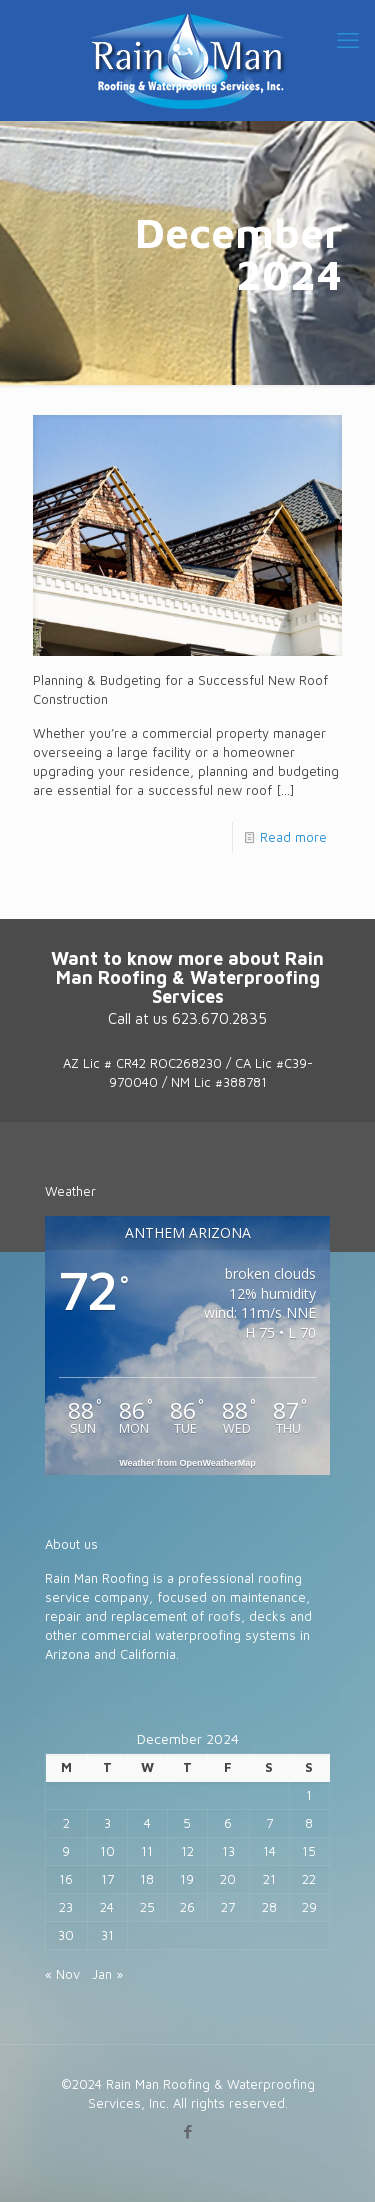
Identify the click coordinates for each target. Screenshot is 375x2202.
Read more (293, 837)
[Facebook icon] (187, 2131)
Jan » (107, 1974)
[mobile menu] (348, 40)
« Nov (62, 1974)
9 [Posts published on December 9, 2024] (66, 1851)
